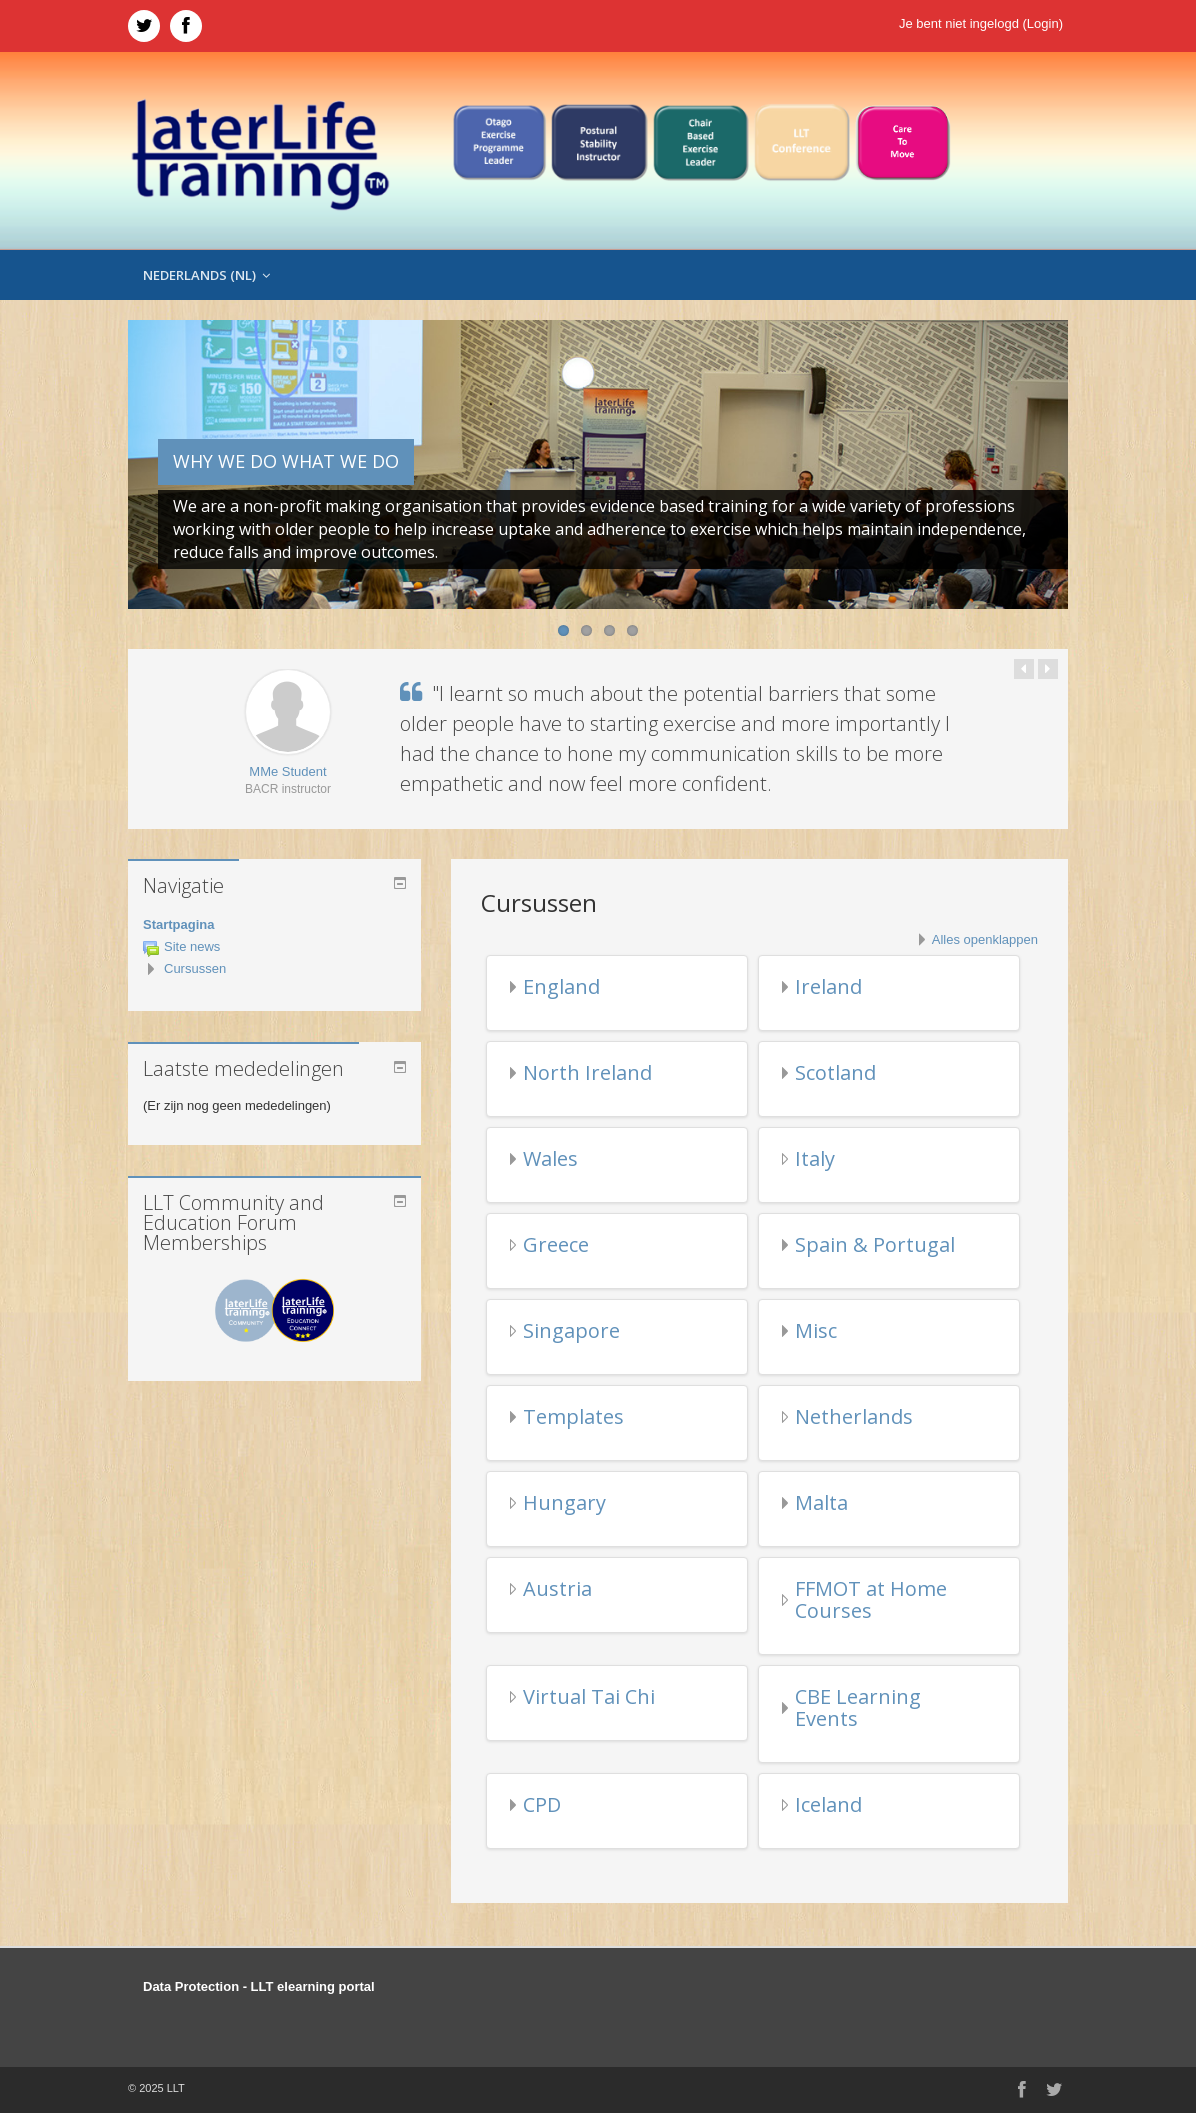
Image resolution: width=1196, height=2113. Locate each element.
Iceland (828, 1804)
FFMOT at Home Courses (871, 1599)
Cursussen (195, 968)
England (561, 986)
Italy (815, 1158)
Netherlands (854, 1416)
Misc (816, 1330)
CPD (542, 1804)
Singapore (571, 1330)
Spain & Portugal (875, 1244)
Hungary (564, 1502)
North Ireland (587, 1072)
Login (1043, 23)
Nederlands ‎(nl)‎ (206, 275)
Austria (557, 1588)
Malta (821, 1502)
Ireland (828, 986)
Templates (573, 1416)
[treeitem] (274, 925)
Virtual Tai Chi (589, 1696)
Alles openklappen (985, 939)
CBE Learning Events (858, 1707)
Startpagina (179, 924)
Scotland (835, 1072)
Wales (550, 1158)
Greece (556, 1244)
